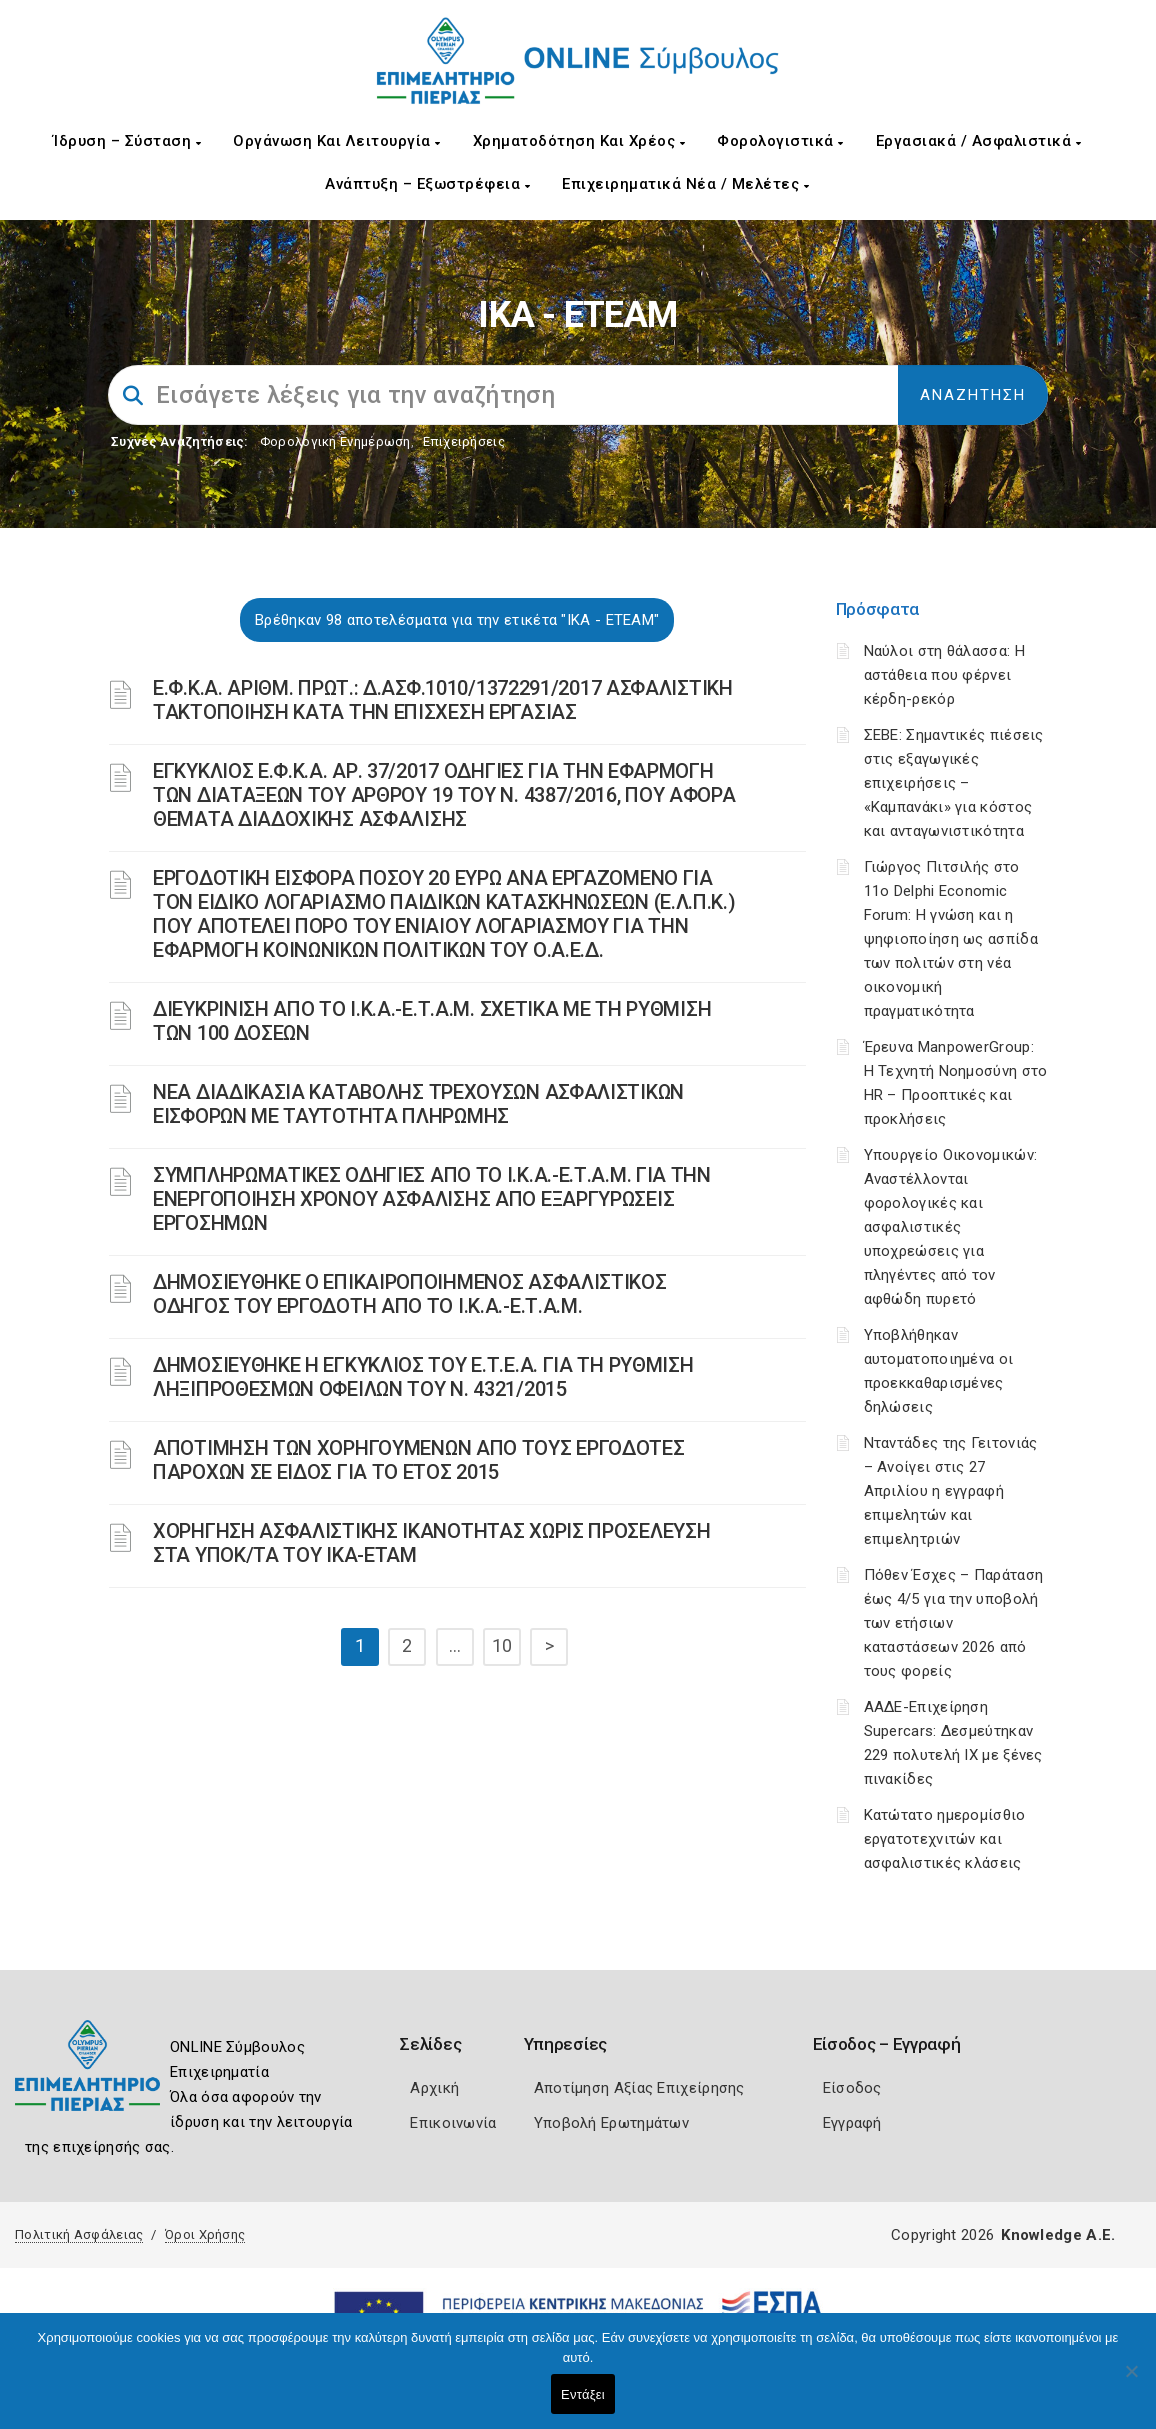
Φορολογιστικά (780, 141)
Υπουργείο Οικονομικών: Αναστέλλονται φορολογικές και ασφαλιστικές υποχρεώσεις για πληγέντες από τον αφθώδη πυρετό (951, 1227)
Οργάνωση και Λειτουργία (337, 141)
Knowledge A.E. (1058, 2235)
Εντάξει (583, 2394)
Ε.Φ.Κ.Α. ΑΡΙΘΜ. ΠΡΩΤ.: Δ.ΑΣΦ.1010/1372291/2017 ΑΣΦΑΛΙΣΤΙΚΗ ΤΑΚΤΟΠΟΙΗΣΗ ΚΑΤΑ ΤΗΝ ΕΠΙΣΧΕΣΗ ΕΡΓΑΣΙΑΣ (443, 700)
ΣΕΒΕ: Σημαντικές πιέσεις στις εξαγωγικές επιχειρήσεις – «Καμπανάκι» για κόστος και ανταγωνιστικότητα (954, 783)
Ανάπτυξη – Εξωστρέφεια (427, 184)
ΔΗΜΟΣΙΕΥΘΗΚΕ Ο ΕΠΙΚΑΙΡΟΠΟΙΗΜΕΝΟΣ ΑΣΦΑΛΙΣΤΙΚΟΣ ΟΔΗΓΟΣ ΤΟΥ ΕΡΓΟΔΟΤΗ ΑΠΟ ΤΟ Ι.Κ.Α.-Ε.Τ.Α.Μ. (410, 1294)
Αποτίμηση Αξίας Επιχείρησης (639, 2088)
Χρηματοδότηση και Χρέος (579, 141)
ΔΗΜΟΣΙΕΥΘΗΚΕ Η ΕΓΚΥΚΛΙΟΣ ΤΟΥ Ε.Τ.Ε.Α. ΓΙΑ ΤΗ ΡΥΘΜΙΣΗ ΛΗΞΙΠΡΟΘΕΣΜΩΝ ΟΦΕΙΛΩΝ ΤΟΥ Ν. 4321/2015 (423, 1377)
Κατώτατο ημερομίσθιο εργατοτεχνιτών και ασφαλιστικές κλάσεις (945, 1839)
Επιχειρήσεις (464, 441)
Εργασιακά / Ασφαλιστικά (979, 141)
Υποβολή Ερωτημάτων (611, 2123)
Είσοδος (852, 2088)
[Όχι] (1131, 2381)
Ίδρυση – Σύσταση (127, 141)
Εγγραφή (852, 2123)
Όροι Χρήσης (205, 2234)
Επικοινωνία (453, 2123)
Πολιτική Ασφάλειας (79, 2234)
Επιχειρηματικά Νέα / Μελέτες (685, 184)
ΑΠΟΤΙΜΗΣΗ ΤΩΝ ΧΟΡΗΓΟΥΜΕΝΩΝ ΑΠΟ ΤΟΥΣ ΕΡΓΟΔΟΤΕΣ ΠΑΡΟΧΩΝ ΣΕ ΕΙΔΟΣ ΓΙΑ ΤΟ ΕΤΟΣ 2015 (419, 1460)
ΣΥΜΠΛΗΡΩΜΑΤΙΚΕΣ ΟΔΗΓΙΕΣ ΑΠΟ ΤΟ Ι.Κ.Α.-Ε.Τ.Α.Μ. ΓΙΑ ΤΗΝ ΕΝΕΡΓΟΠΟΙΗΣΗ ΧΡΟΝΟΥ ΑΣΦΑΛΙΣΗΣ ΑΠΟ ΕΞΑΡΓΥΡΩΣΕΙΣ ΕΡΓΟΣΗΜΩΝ (432, 1199)
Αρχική (434, 2088)
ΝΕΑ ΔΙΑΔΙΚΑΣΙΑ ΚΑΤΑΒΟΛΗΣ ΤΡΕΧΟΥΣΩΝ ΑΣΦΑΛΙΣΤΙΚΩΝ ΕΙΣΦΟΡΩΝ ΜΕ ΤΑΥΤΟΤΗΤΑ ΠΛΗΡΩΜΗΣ (418, 1104)
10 (502, 1645)
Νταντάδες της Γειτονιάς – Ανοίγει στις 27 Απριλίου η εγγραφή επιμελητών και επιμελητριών (951, 1491)
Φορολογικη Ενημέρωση (335, 441)
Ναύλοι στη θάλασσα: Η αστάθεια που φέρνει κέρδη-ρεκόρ (944, 675)
